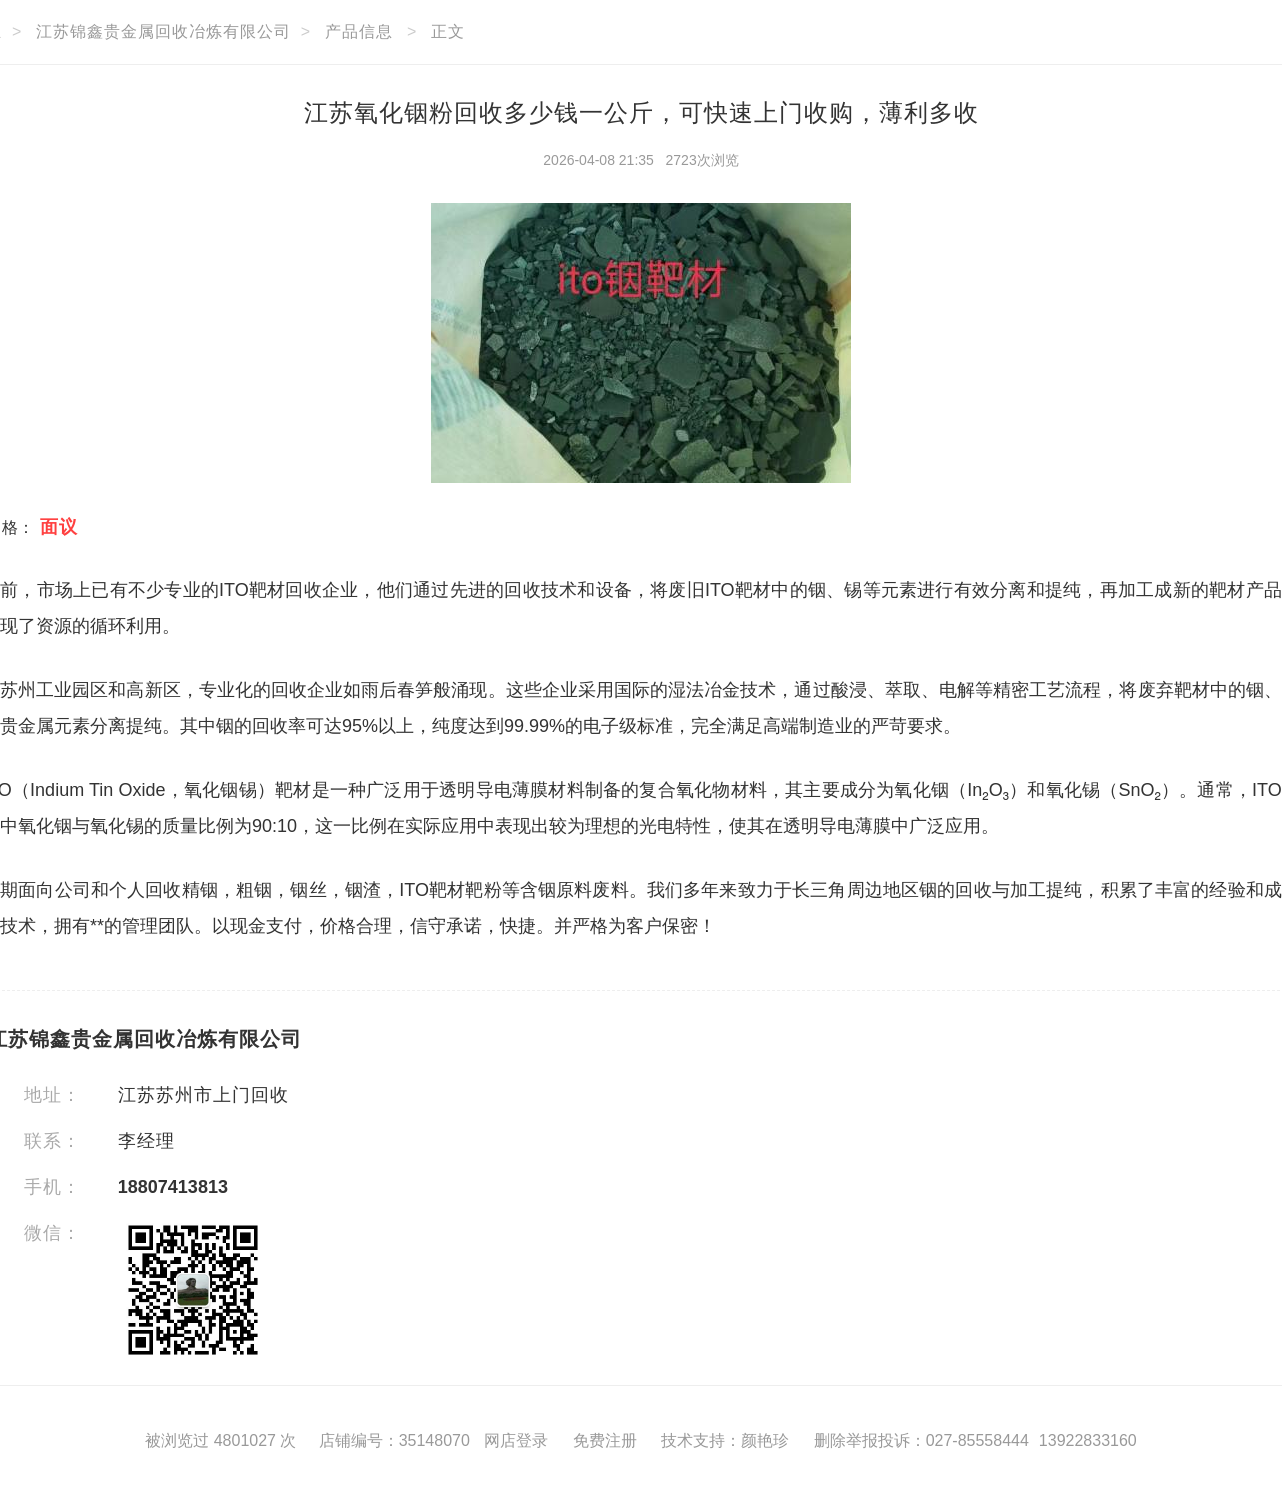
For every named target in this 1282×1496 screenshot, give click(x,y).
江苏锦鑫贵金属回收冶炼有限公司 (163, 31)
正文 (448, 31)
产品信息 (359, 31)
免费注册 (605, 1440)
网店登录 (516, 1440)
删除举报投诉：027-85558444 (921, 1440)
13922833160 (1088, 1440)
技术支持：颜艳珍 (725, 1440)
